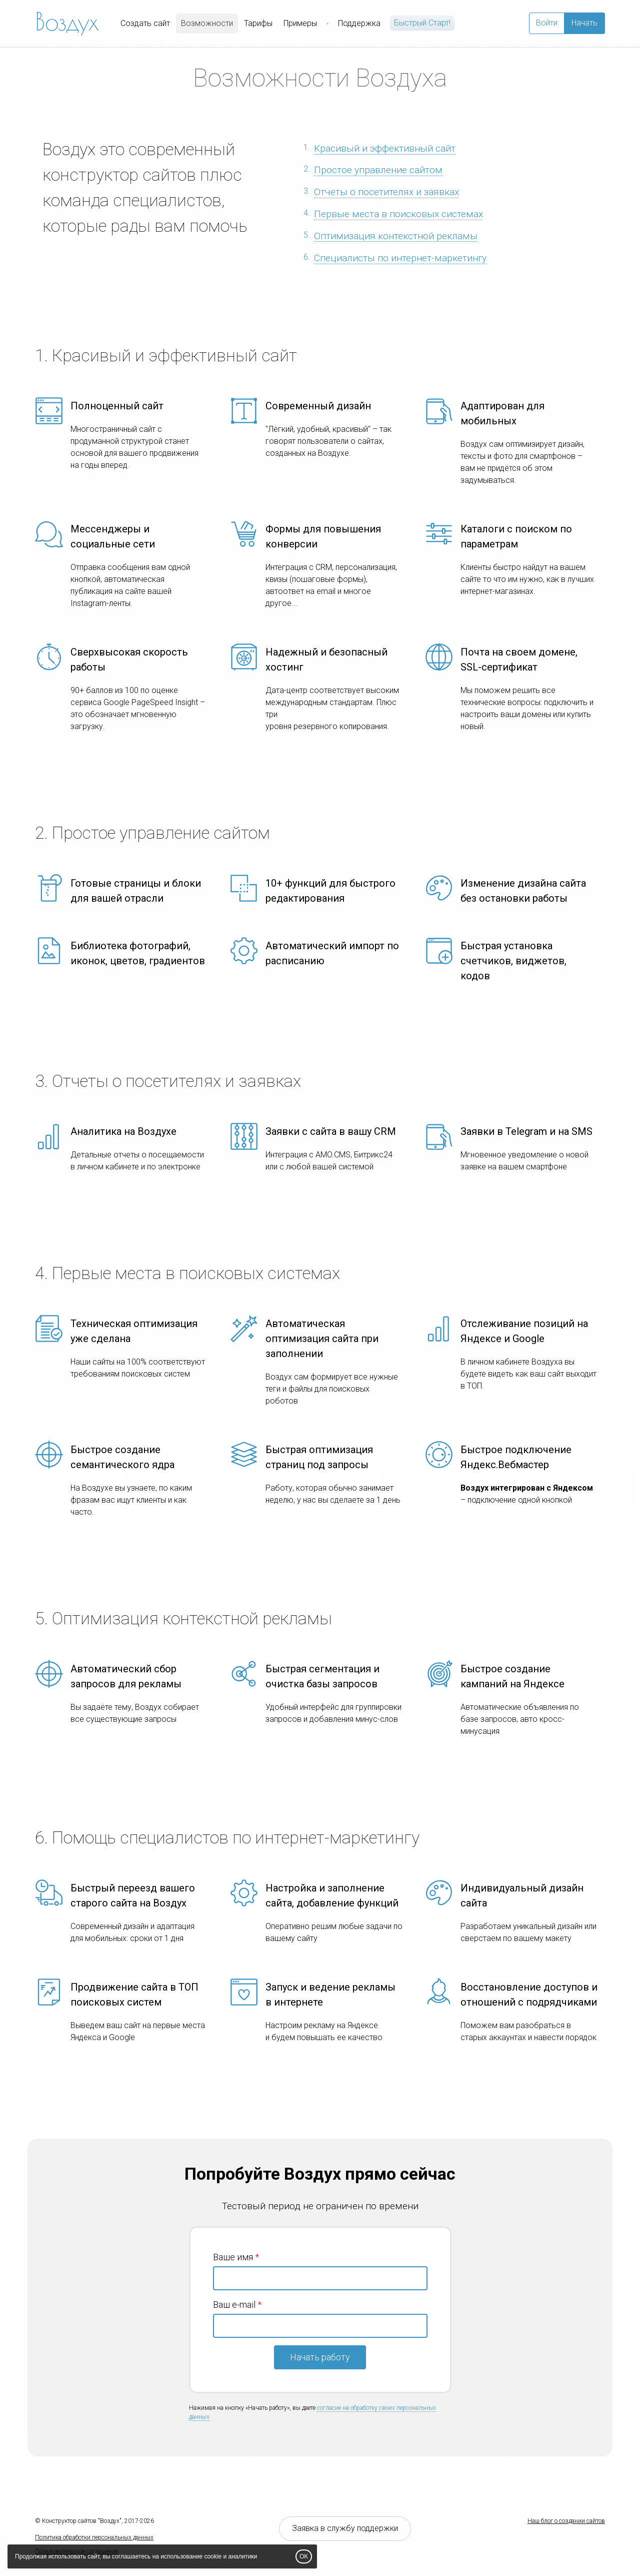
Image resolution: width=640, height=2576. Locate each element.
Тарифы (258, 23)
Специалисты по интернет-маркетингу (400, 258)
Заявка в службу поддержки (345, 2528)
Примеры (300, 23)
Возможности (207, 23)
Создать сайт (145, 23)
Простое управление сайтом (378, 170)
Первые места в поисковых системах (398, 214)
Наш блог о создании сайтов (566, 2520)
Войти (547, 23)
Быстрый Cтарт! (422, 23)
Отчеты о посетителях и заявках (386, 192)
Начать (585, 23)
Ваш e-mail (234, 2304)
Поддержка (359, 23)
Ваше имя (233, 2257)
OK (304, 2556)
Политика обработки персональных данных (94, 2537)
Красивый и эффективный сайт (385, 148)
